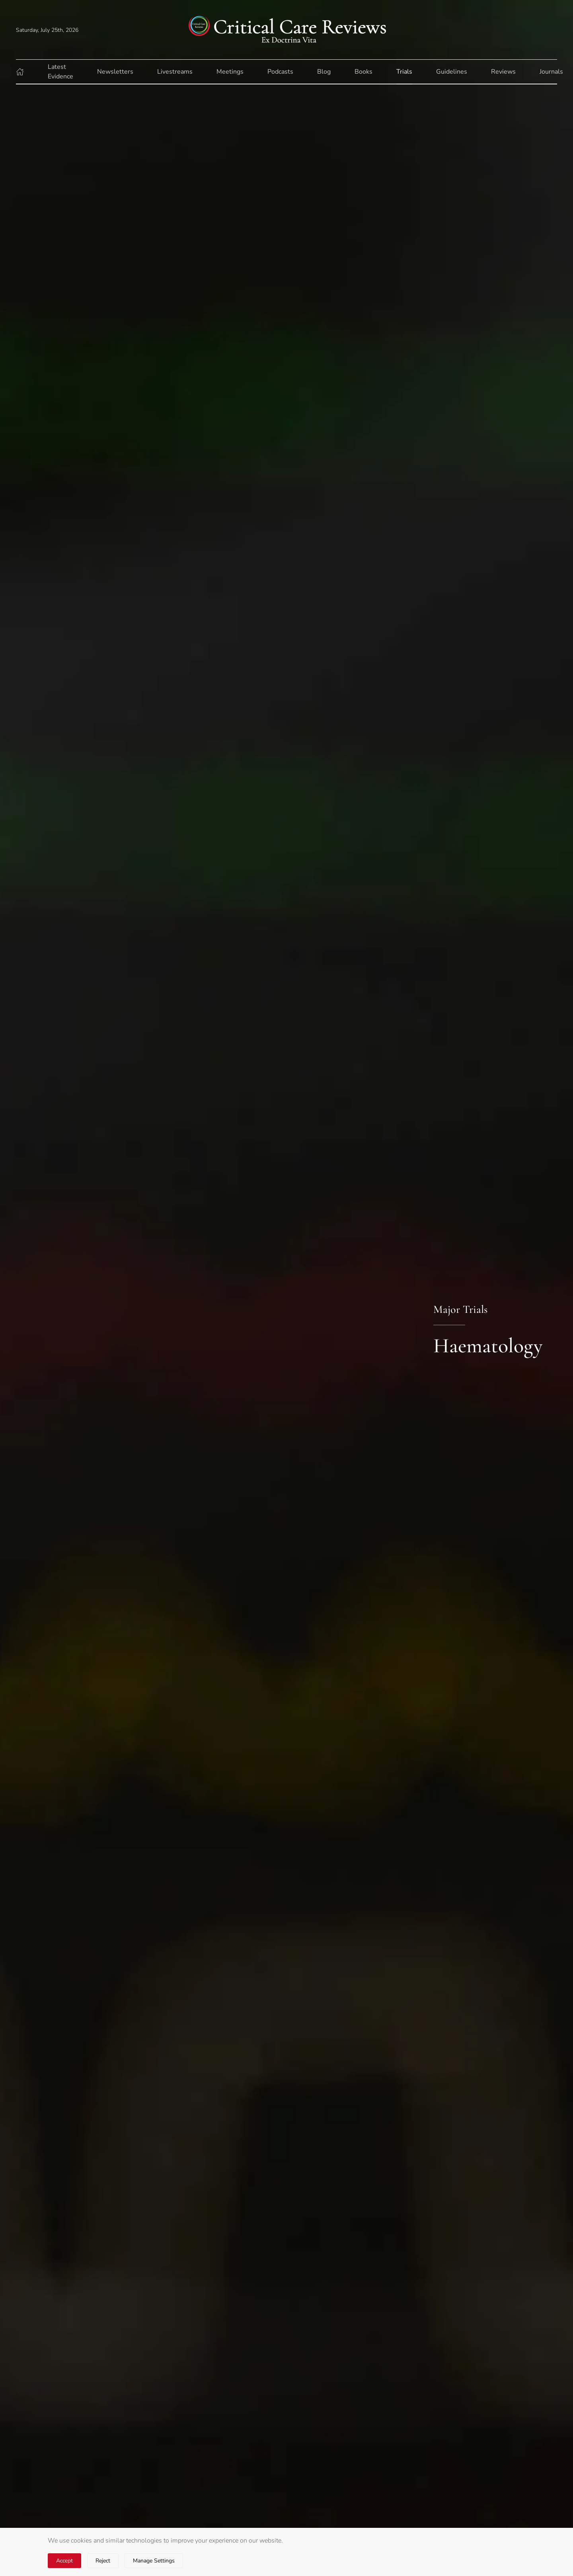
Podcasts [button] (280, 71)
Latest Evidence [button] (60, 71)
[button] (20, 72)
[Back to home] (286, 29)
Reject (103, 2560)
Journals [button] (551, 71)
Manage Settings (154, 2560)
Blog (324, 71)
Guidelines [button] (451, 71)
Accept (64, 2560)
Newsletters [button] (115, 71)
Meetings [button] (230, 71)
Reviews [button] (503, 71)
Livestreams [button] (175, 71)
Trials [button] (404, 71)
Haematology (487, 1345)
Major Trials (460, 1309)
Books (363, 71)
